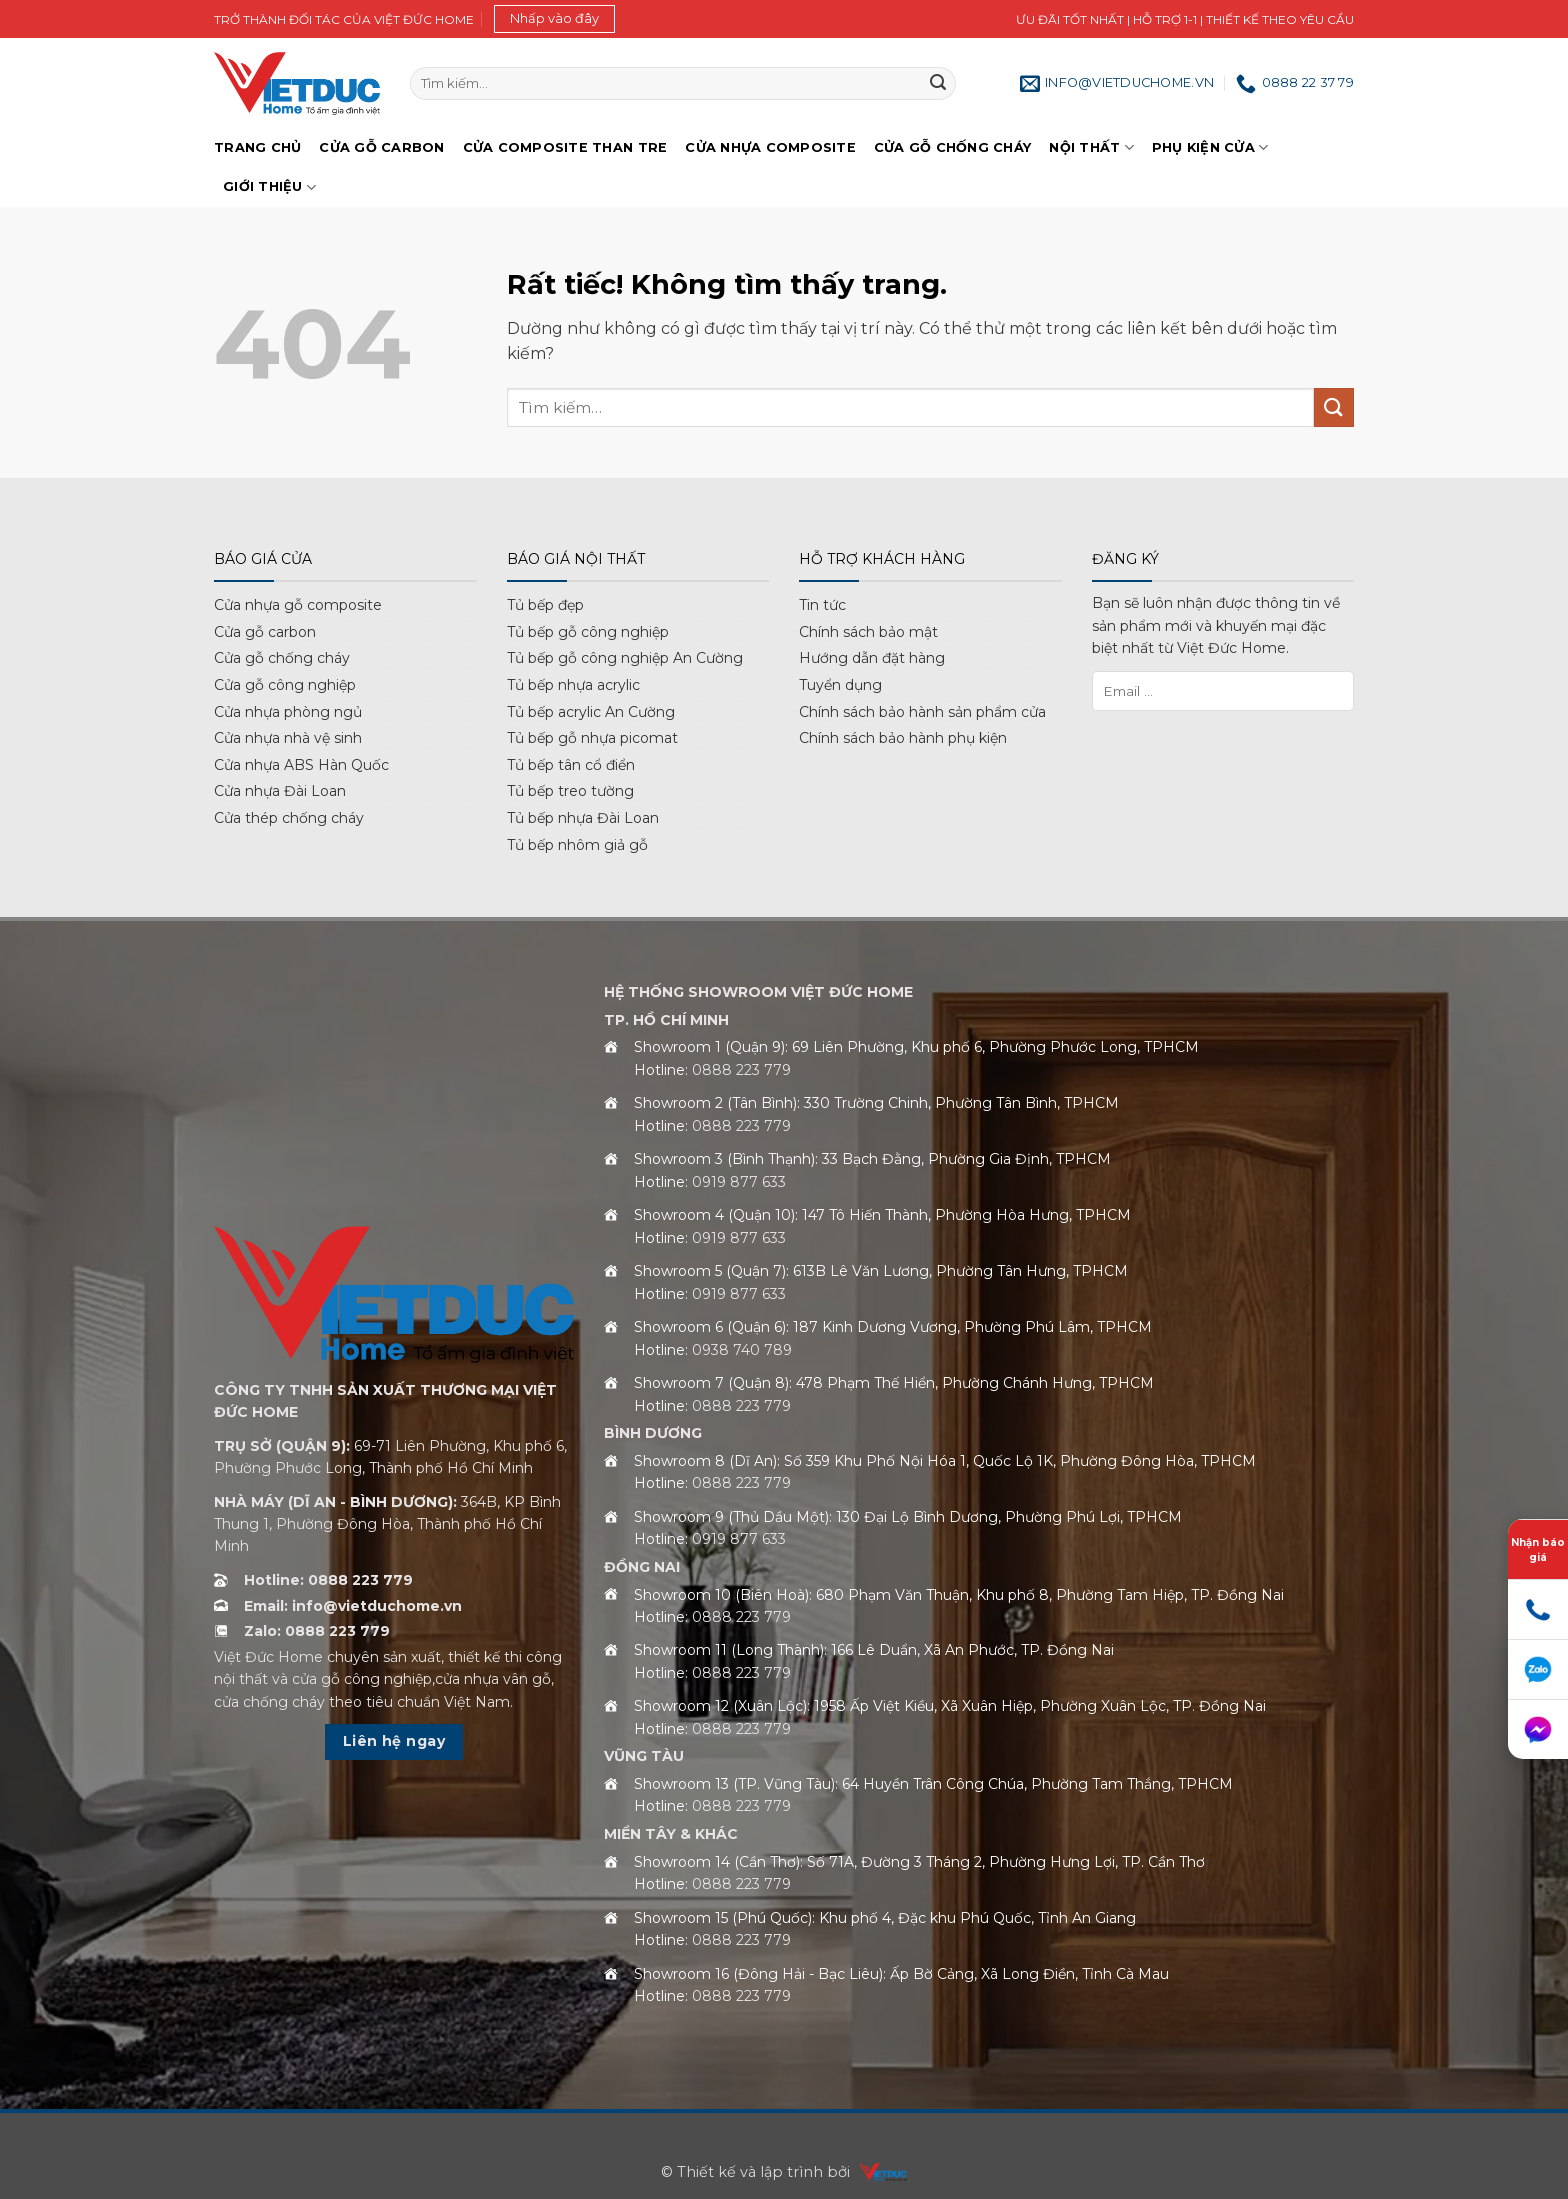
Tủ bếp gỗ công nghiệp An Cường (625, 658)
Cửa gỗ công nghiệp (285, 685)
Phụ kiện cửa (1210, 147)
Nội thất (1091, 147)
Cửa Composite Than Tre (565, 147)
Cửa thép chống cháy (289, 818)
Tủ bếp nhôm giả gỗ (577, 845)
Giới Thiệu (269, 187)
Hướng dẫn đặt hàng (872, 658)
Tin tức (822, 605)
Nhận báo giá (1538, 1550)
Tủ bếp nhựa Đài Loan (583, 818)
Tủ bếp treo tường (570, 791)
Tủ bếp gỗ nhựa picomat (592, 738)
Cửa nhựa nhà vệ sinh (288, 738)
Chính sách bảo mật (868, 632)
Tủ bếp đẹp (545, 605)
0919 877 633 (739, 1182)
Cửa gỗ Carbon (381, 147)
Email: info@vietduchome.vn (353, 1606)
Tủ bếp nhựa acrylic (573, 685)
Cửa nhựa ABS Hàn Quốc (301, 765)
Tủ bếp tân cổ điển (571, 765)
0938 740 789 (742, 1350)
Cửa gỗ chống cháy (952, 147)
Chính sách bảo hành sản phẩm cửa (922, 712)
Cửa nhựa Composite (770, 147)
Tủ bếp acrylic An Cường (591, 712)
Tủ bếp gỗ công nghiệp (588, 632)
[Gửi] (938, 84)
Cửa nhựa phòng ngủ (288, 712)
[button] (554, 19)
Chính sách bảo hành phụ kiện (903, 738)
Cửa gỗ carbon (265, 632)
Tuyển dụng (840, 685)
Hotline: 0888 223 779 (328, 1580)
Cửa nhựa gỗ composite (298, 605)
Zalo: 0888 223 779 (317, 1631)
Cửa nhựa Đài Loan (280, 791)
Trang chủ (257, 147)
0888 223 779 (741, 1070)
